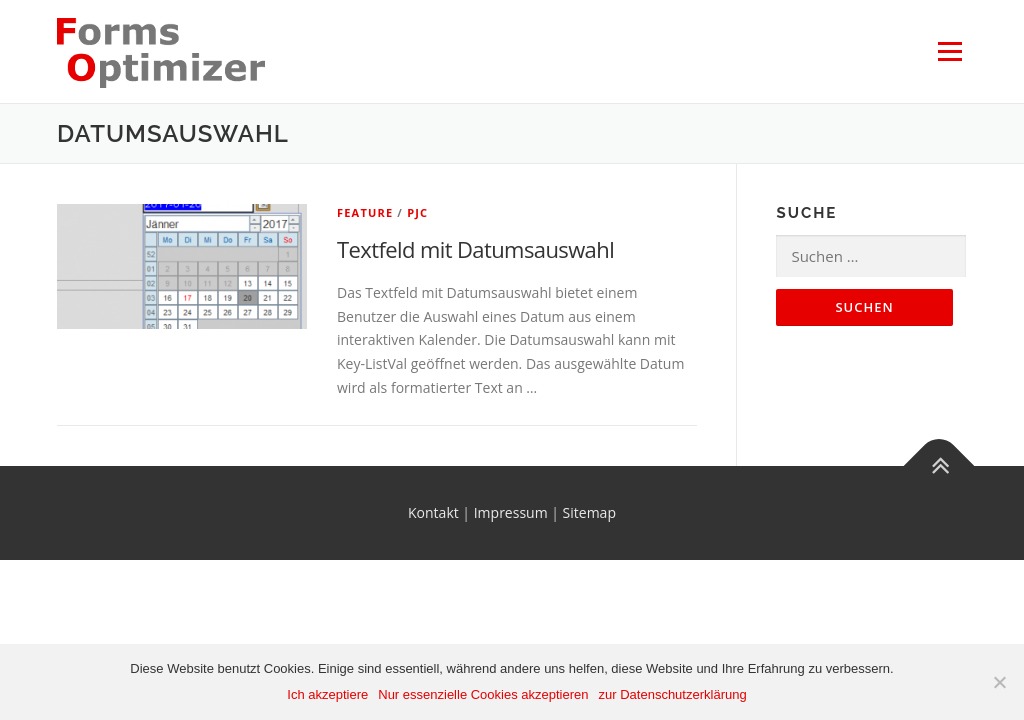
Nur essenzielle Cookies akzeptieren (483, 694)
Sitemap (589, 512)
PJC (417, 212)
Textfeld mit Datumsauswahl (475, 249)
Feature (365, 212)
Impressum (511, 512)
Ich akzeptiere (327, 694)
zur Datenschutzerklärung (673, 694)
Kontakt (433, 512)
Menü (949, 51)
